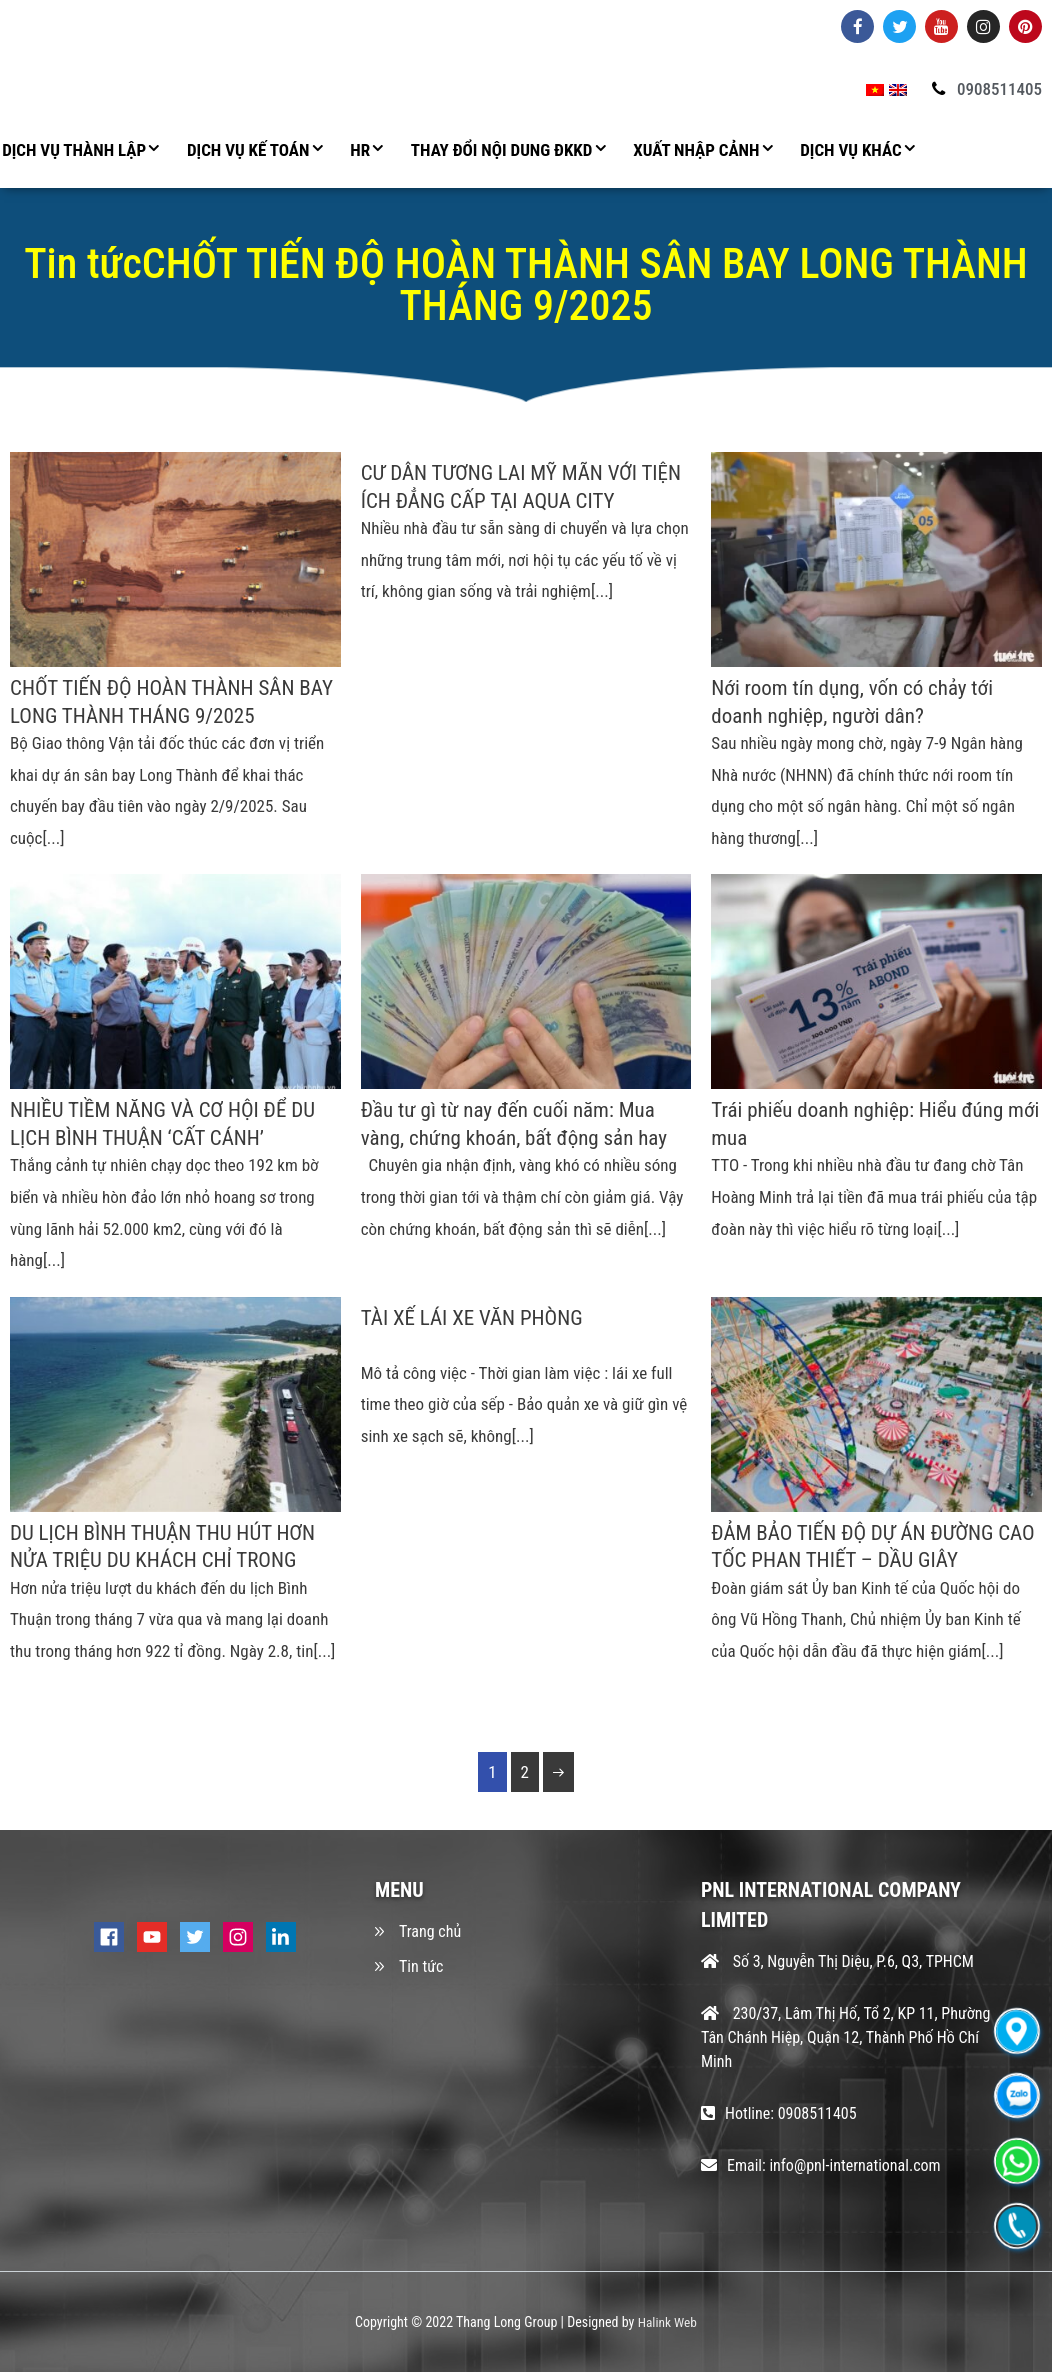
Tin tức (421, 1968)
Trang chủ (430, 1932)
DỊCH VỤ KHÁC (850, 150)
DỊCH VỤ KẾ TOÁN (248, 150)
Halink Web (667, 2322)
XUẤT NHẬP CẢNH (696, 150)
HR (360, 150)
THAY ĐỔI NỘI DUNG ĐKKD (502, 150)
